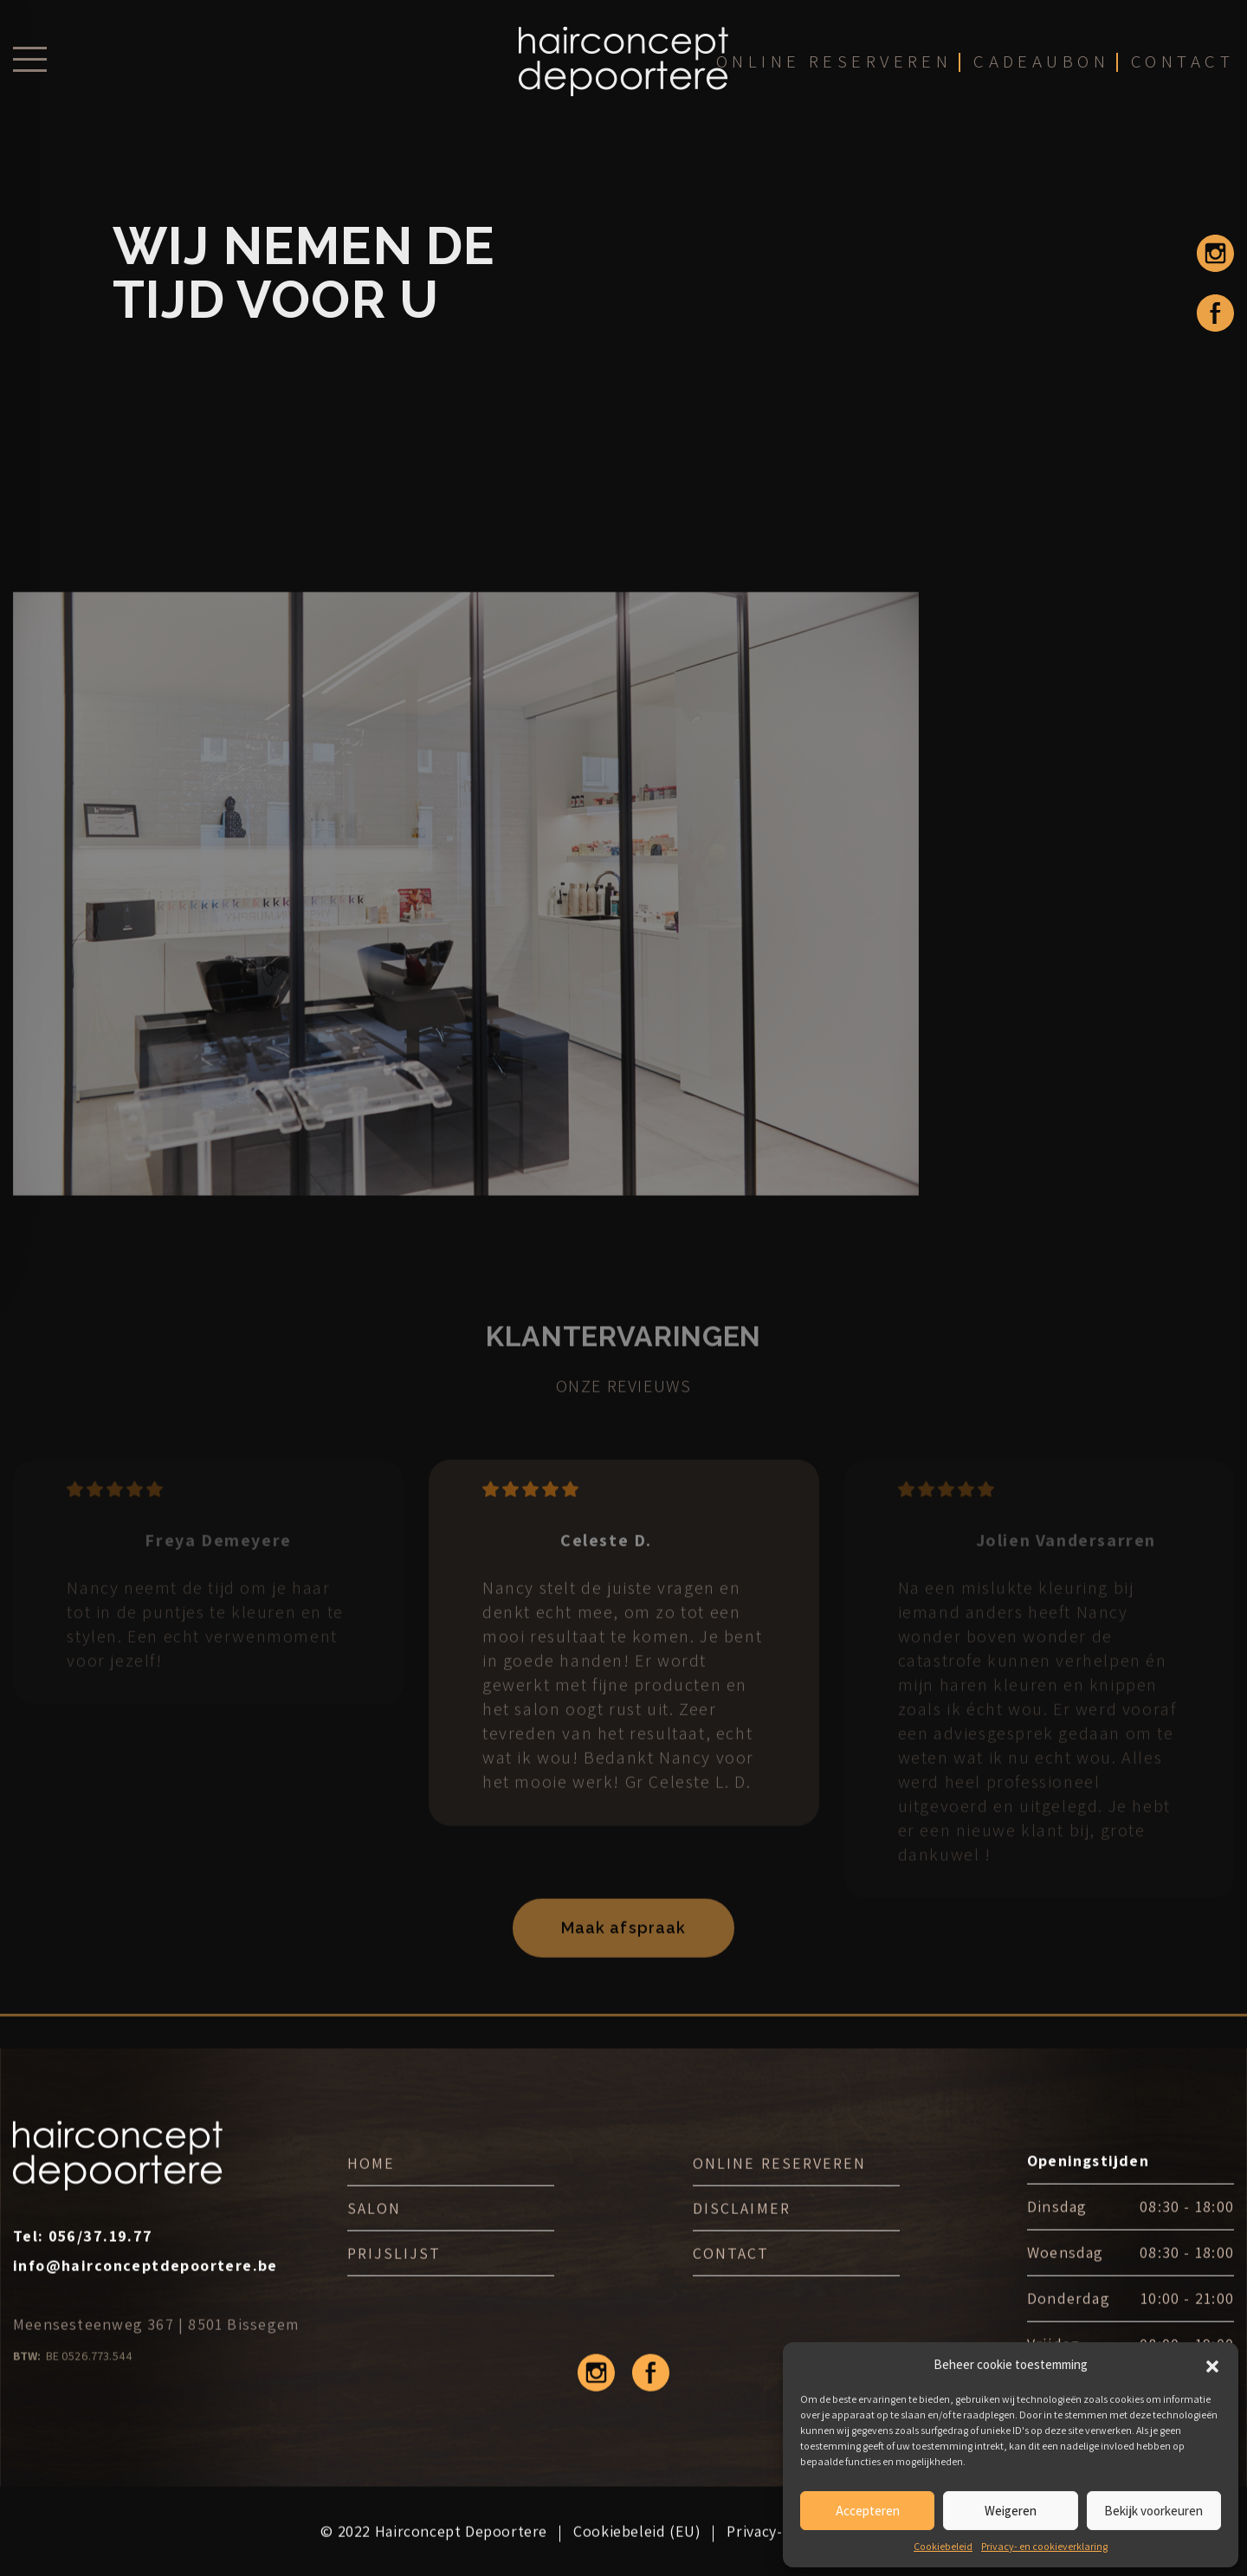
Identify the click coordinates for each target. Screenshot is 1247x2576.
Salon (374, 2235)
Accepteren (868, 2510)
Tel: (83, 2263)
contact (1182, 71)
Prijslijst (394, 2280)
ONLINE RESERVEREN (779, 2190)
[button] (1212, 2364)
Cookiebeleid (943, 2546)
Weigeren (1011, 2510)
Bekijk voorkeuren (1153, 2510)
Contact (731, 2280)
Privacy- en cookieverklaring (1044, 2546)
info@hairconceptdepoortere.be (145, 2292)
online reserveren (832, 71)
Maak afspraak (623, 1959)
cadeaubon (1041, 71)
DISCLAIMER (741, 2235)
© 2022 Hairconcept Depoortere (433, 2558)
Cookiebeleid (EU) (637, 2558)
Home (371, 2190)
